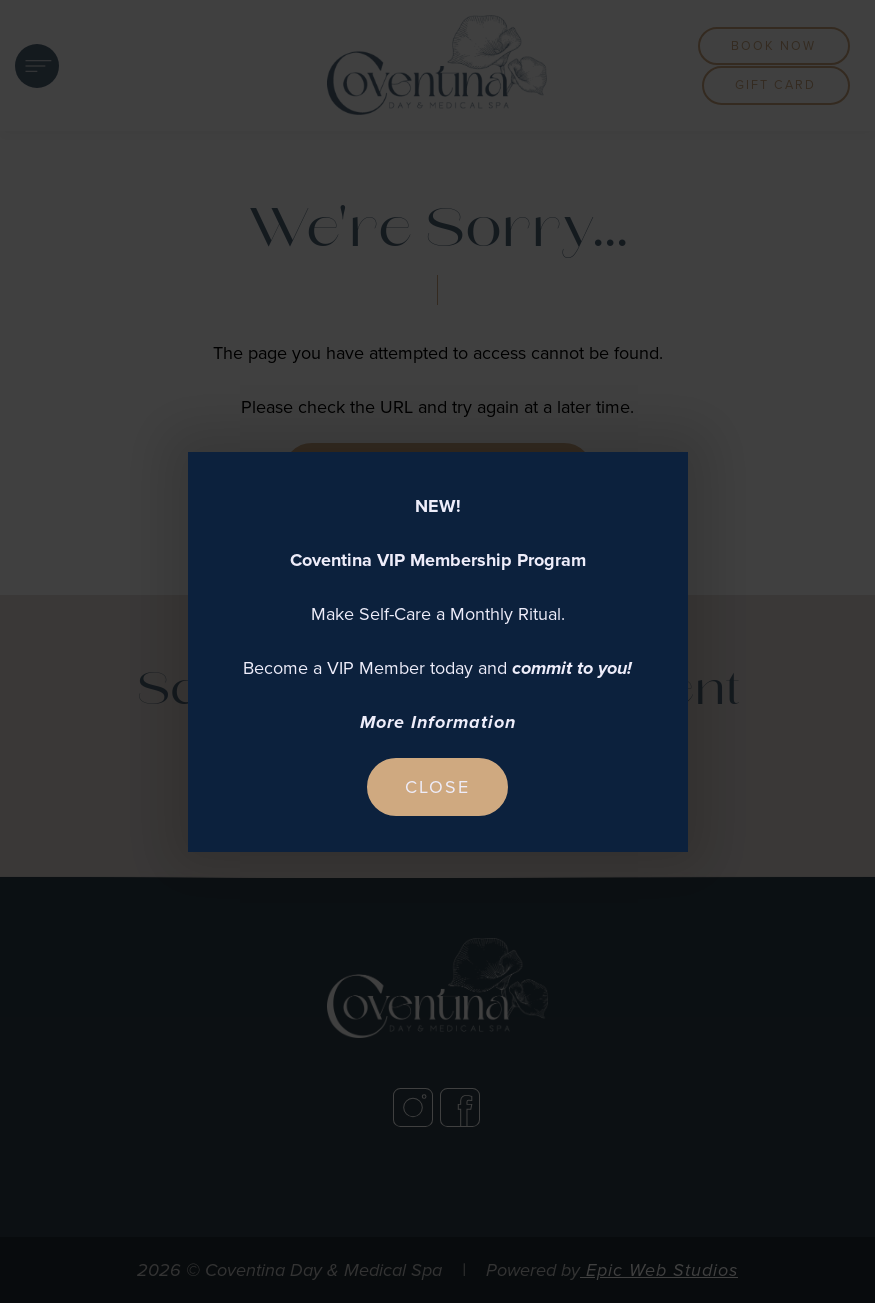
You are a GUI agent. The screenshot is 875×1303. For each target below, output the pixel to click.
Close (437, 787)
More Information (438, 722)
